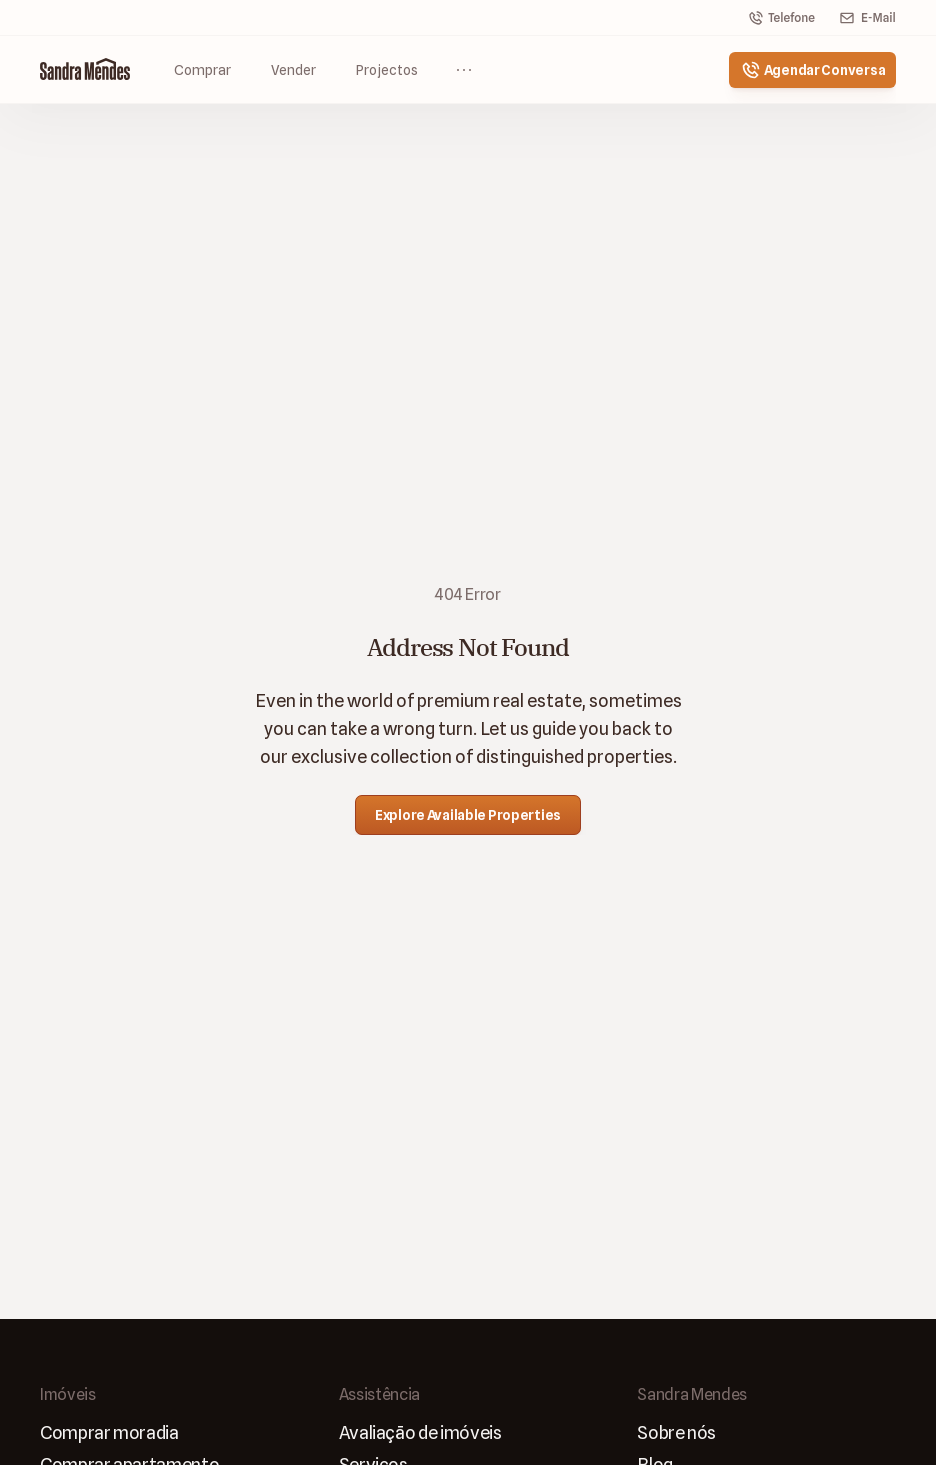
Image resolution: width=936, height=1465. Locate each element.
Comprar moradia (109, 1432)
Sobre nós (676, 1432)
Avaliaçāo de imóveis (420, 1432)
